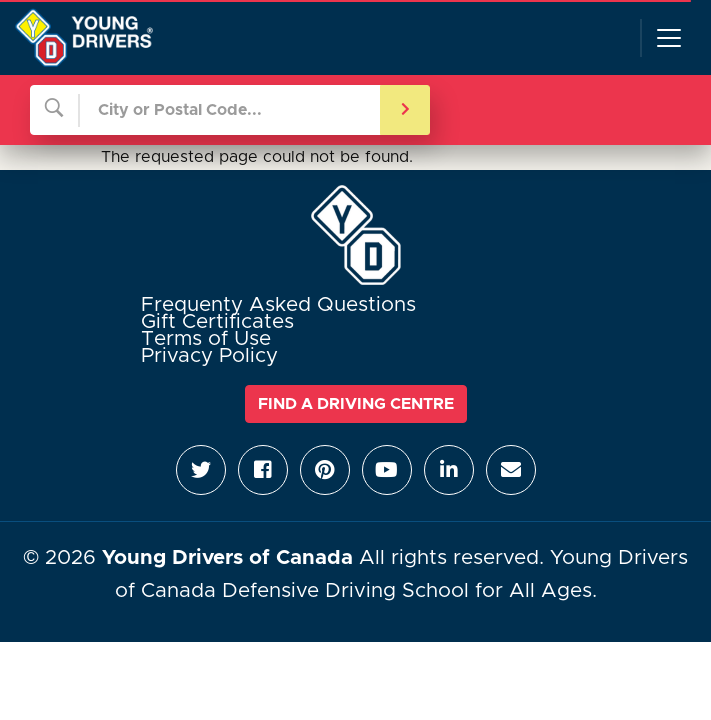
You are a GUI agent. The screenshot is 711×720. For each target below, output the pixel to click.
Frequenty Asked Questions (278, 305)
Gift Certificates (217, 322)
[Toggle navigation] (668, 38)
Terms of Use (206, 339)
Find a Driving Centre (356, 404)
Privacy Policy (209, 356)
